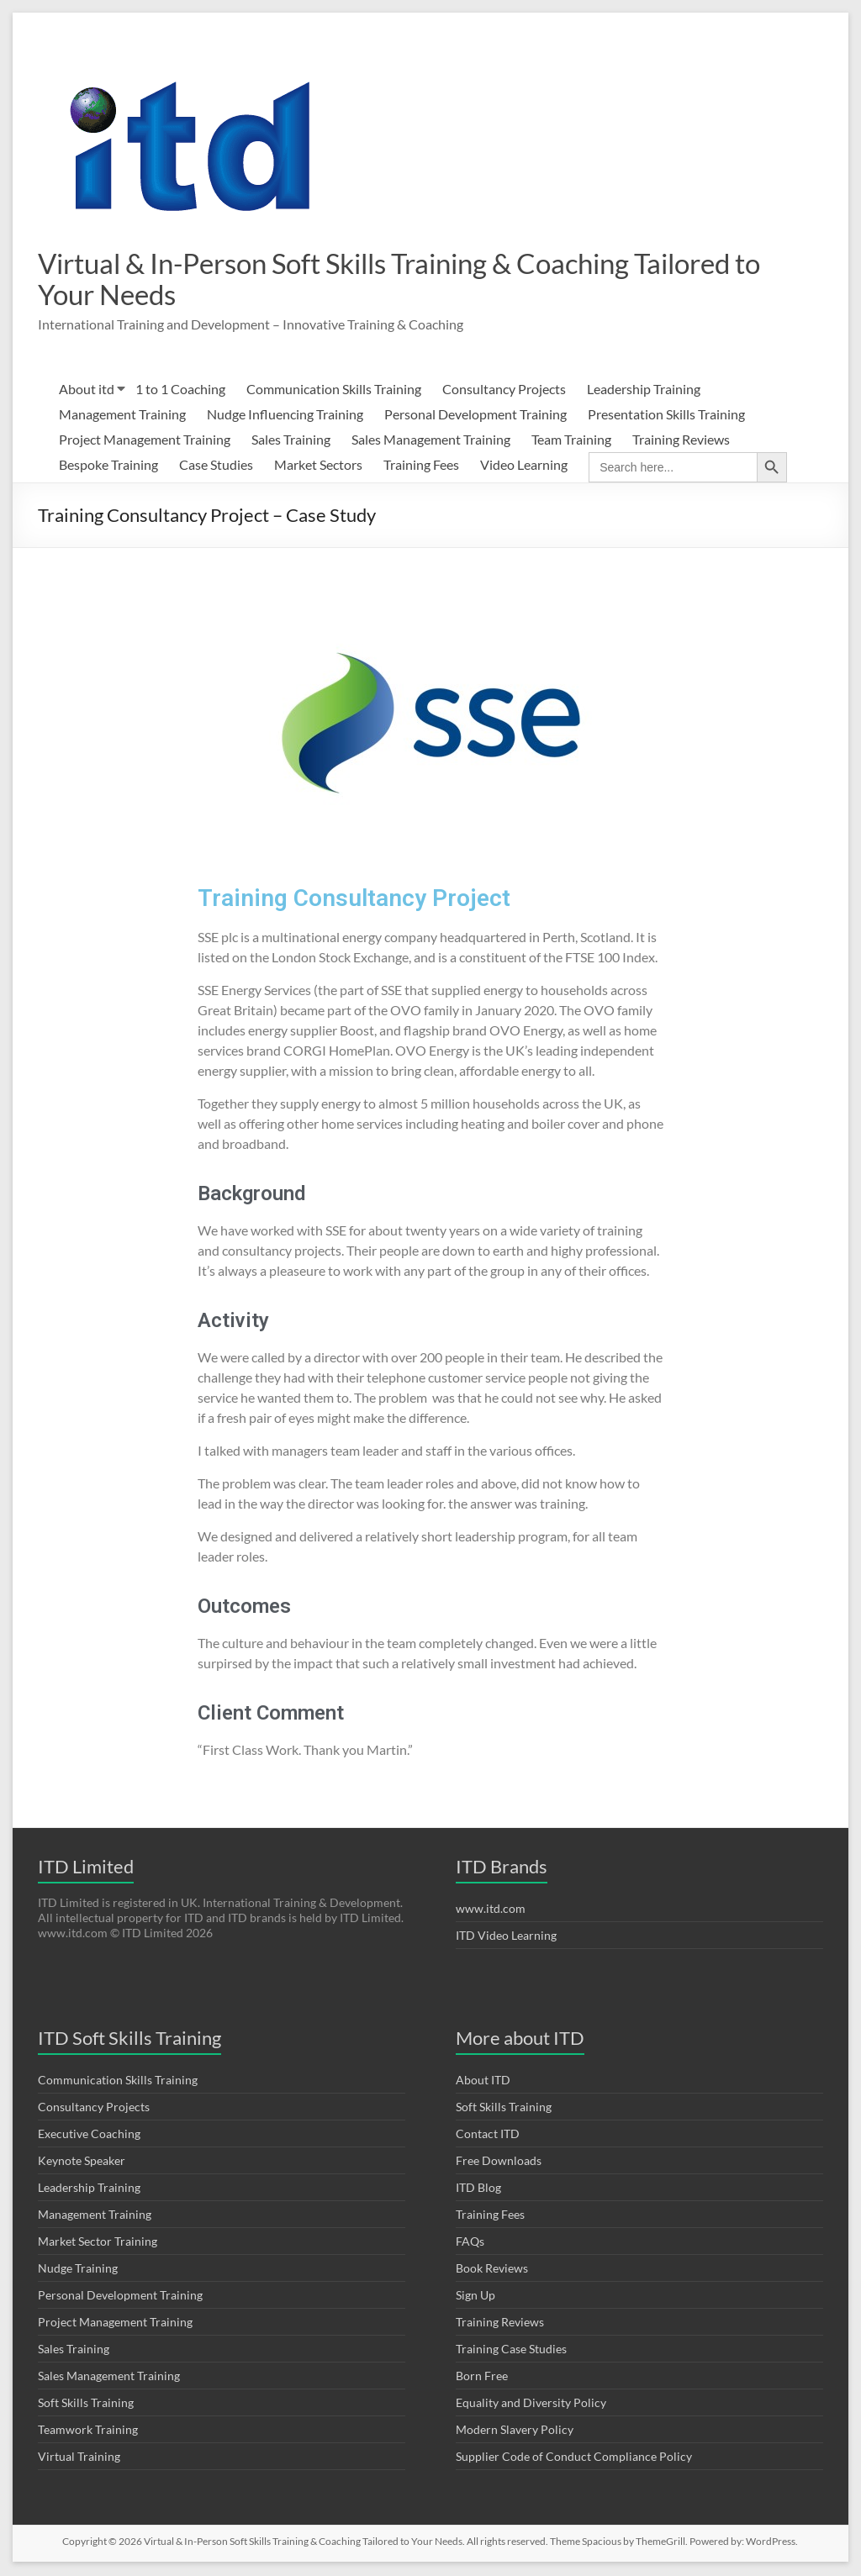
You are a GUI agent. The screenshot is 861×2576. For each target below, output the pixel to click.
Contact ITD (488, 2135)
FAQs (470, 2243)
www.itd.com (491, 1910)
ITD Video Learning (506, 1937)
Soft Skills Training (86, 2404)
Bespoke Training (108, 466)
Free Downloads (498, 2162)
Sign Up (475, 2296)
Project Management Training (144, 441)
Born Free (482, 2377)
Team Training (571, 441)
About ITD (483, 2081)
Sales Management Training (430, 441)
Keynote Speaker (81, 2162)
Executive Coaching (89, 2135)
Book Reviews (492, 2270)
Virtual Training (79, 2458)
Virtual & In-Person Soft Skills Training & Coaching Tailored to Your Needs (365, 279)
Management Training (122, 416)
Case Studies (216, 466)
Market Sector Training (97, 2243)
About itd (86, 390)
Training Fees (421, 466)
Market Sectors (318, 466)
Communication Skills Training (333, 390)
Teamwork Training (88, 2431)
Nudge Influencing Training (285, 416)
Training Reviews (681, 441)
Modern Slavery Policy (514, 2431)
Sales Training (290, 441)
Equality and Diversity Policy (531, 2404)
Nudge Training (78, 2270)
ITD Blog (478, 2189)
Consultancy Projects (504, 390)
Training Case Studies (511, 2350)
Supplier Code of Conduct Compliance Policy (574, 2458)
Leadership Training (643, 390)
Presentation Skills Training (666, 416)
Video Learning (524, 466)
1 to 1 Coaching (180, 390)
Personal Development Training (475, 416)
